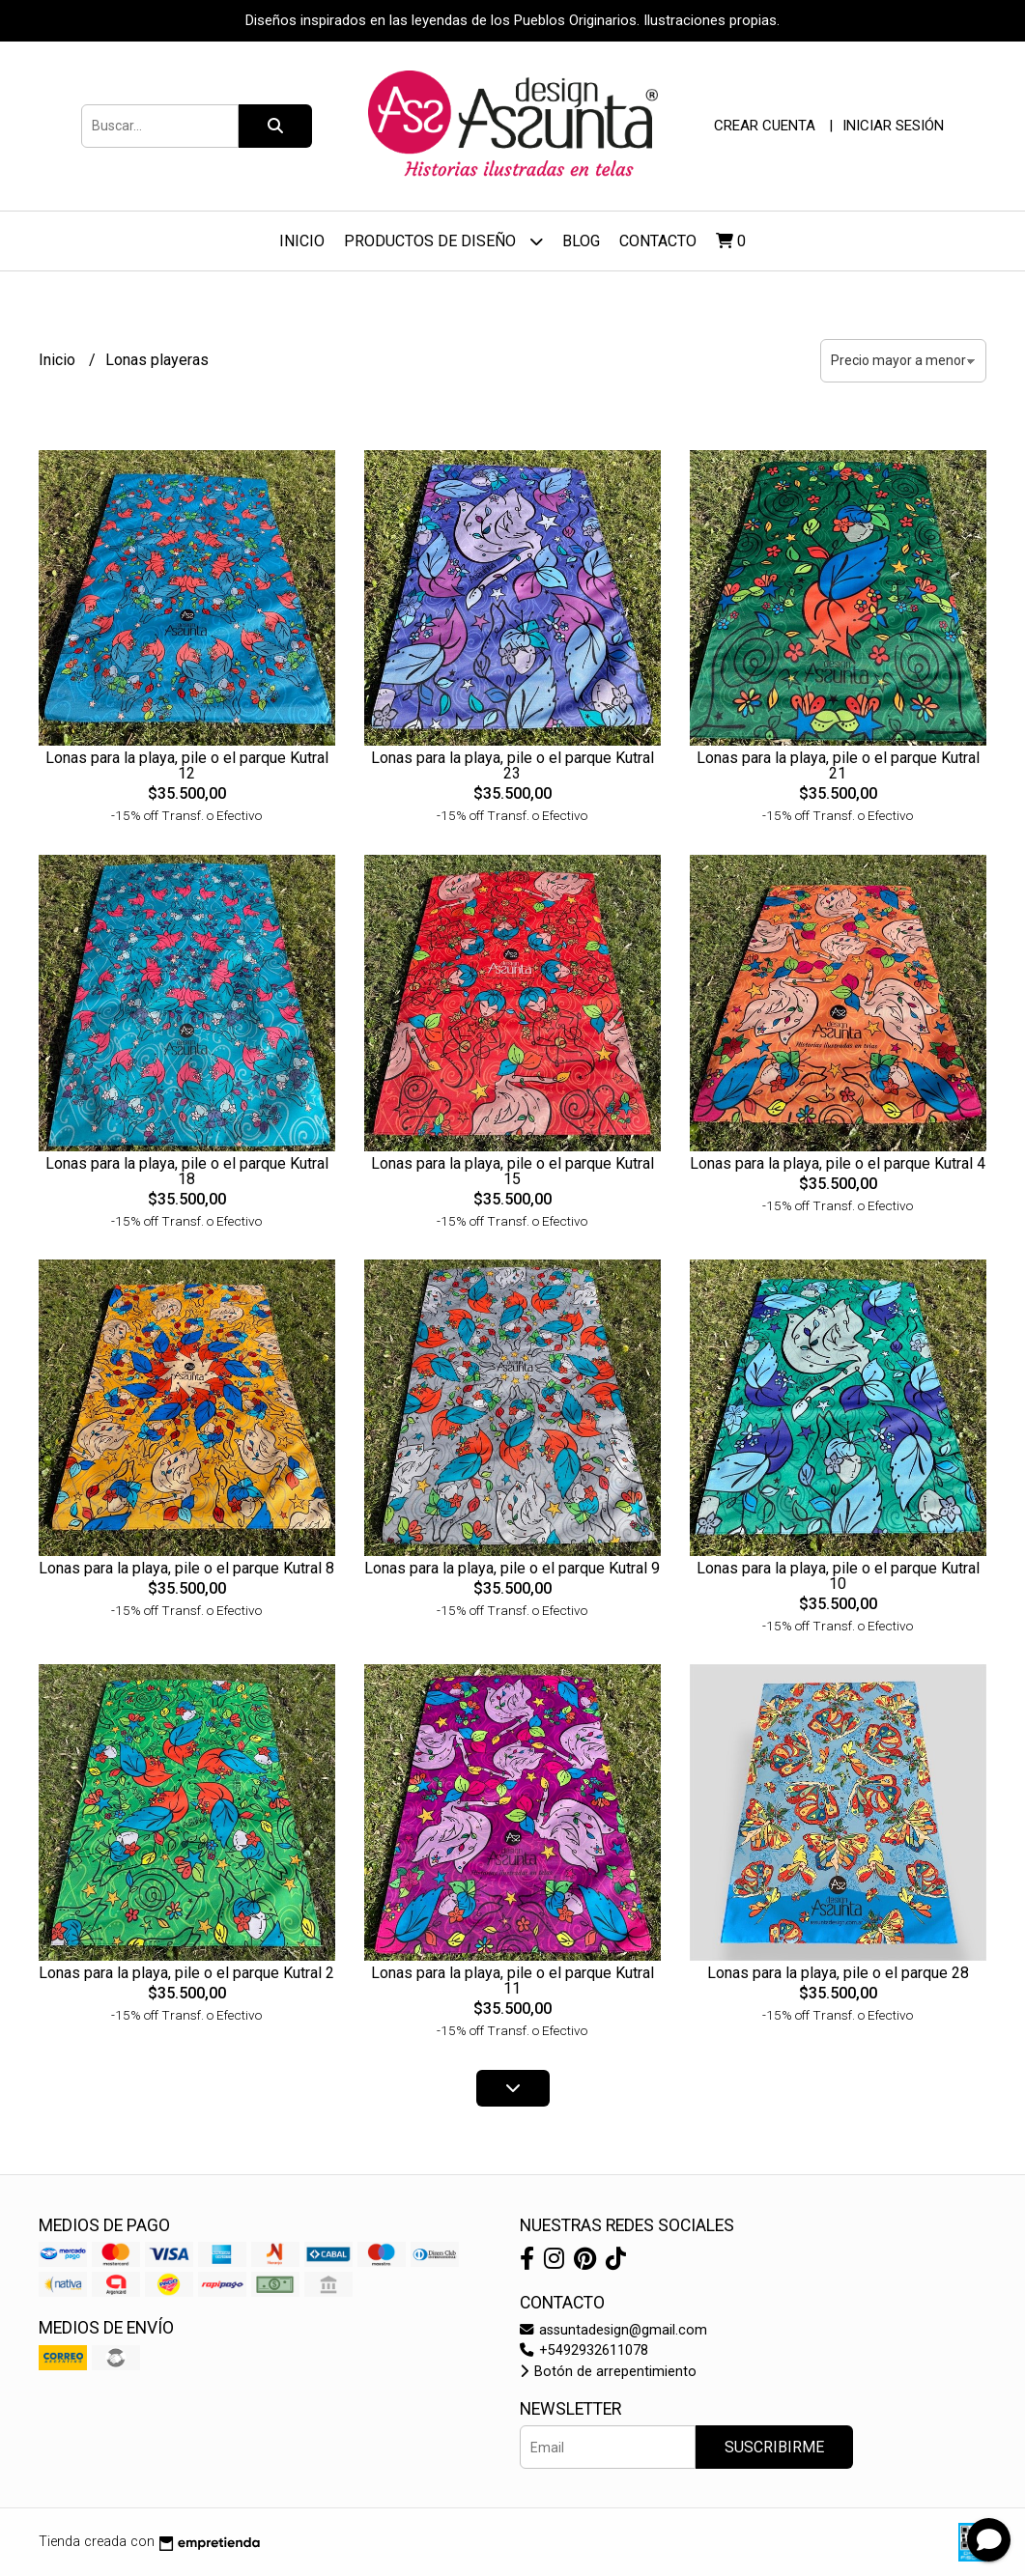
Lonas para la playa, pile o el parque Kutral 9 (512, 1568)
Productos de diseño (443, 241)
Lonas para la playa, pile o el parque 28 (838, 1973)
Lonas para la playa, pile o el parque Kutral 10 (838, 1576)
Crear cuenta (764, 125)
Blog (581, 241)
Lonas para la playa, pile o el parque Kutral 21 (838, 765)
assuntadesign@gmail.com (613, 2330)
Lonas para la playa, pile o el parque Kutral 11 (512, 1980)
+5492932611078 (584, 2350)
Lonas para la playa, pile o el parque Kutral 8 (186, 1568)
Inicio (302, 241)
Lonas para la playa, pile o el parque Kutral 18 (186, 1171)
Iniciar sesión (893, 125)
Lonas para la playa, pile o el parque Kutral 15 (512, 1171)
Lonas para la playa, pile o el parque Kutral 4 (837, 1163)
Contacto (658, 241)
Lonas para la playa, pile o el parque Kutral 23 (512, 765)
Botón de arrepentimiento (608, 2372)
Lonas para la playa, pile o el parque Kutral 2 (186, 1973)
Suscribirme (774, 2447)
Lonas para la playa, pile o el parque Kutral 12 (186, 765)
